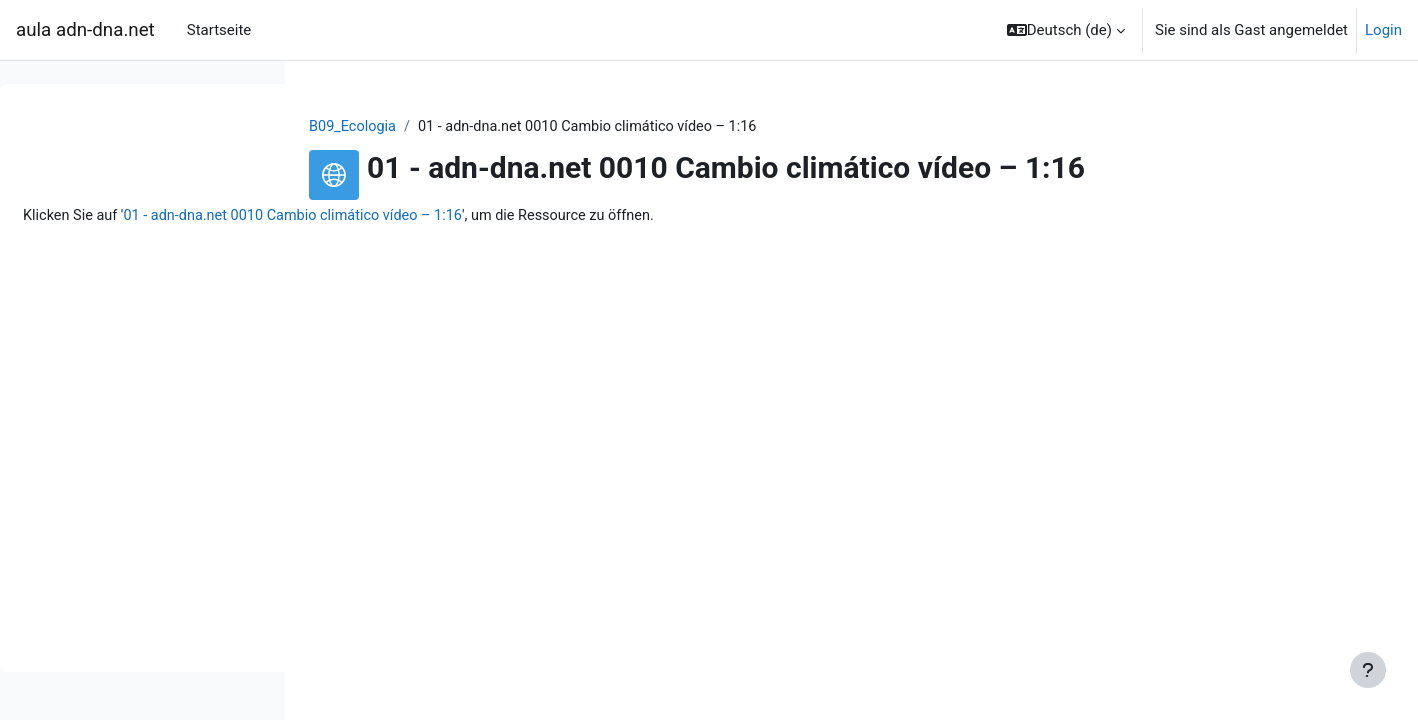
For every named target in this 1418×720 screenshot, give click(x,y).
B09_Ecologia (481, 127)
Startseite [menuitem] (219, 30)
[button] (1066, 30)
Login (1383, 30)
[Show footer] (1368, 670)
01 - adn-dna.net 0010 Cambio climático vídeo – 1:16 (603, 217)
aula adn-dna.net (85, 30)
